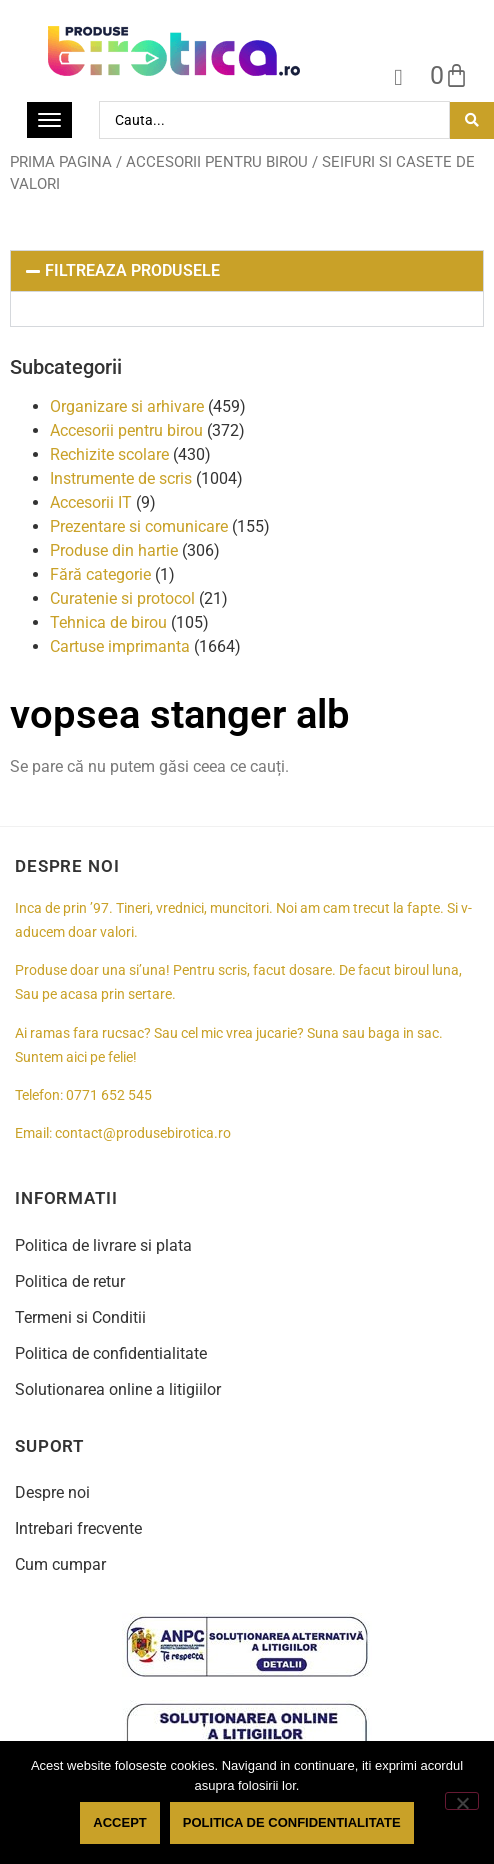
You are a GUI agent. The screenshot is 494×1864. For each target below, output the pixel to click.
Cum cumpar (60, 1564)
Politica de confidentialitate (111, 1353)
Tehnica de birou (108, 622)
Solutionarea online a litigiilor (118, 1389)
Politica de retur (70, 1281)
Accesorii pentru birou (217, 162)
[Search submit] (472, 120)
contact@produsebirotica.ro (143, 1133)
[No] (462, 1801)
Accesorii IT (91, 502)
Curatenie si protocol (122, 598)
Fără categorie (100, 574)
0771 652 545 (109, 1095)
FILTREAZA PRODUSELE (132, 270)
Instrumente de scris (121, 478)
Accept (119, 1822)
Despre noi (52, 1492)
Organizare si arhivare (127, 406)
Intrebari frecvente (78, 1528)
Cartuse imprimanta (120, 646)
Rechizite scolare (109, 454)
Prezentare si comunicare (139, 526)
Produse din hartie (114, 550)
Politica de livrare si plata (103, 1245)
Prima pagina (61, 162)
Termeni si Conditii (80, 1317)
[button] (247, 271)
